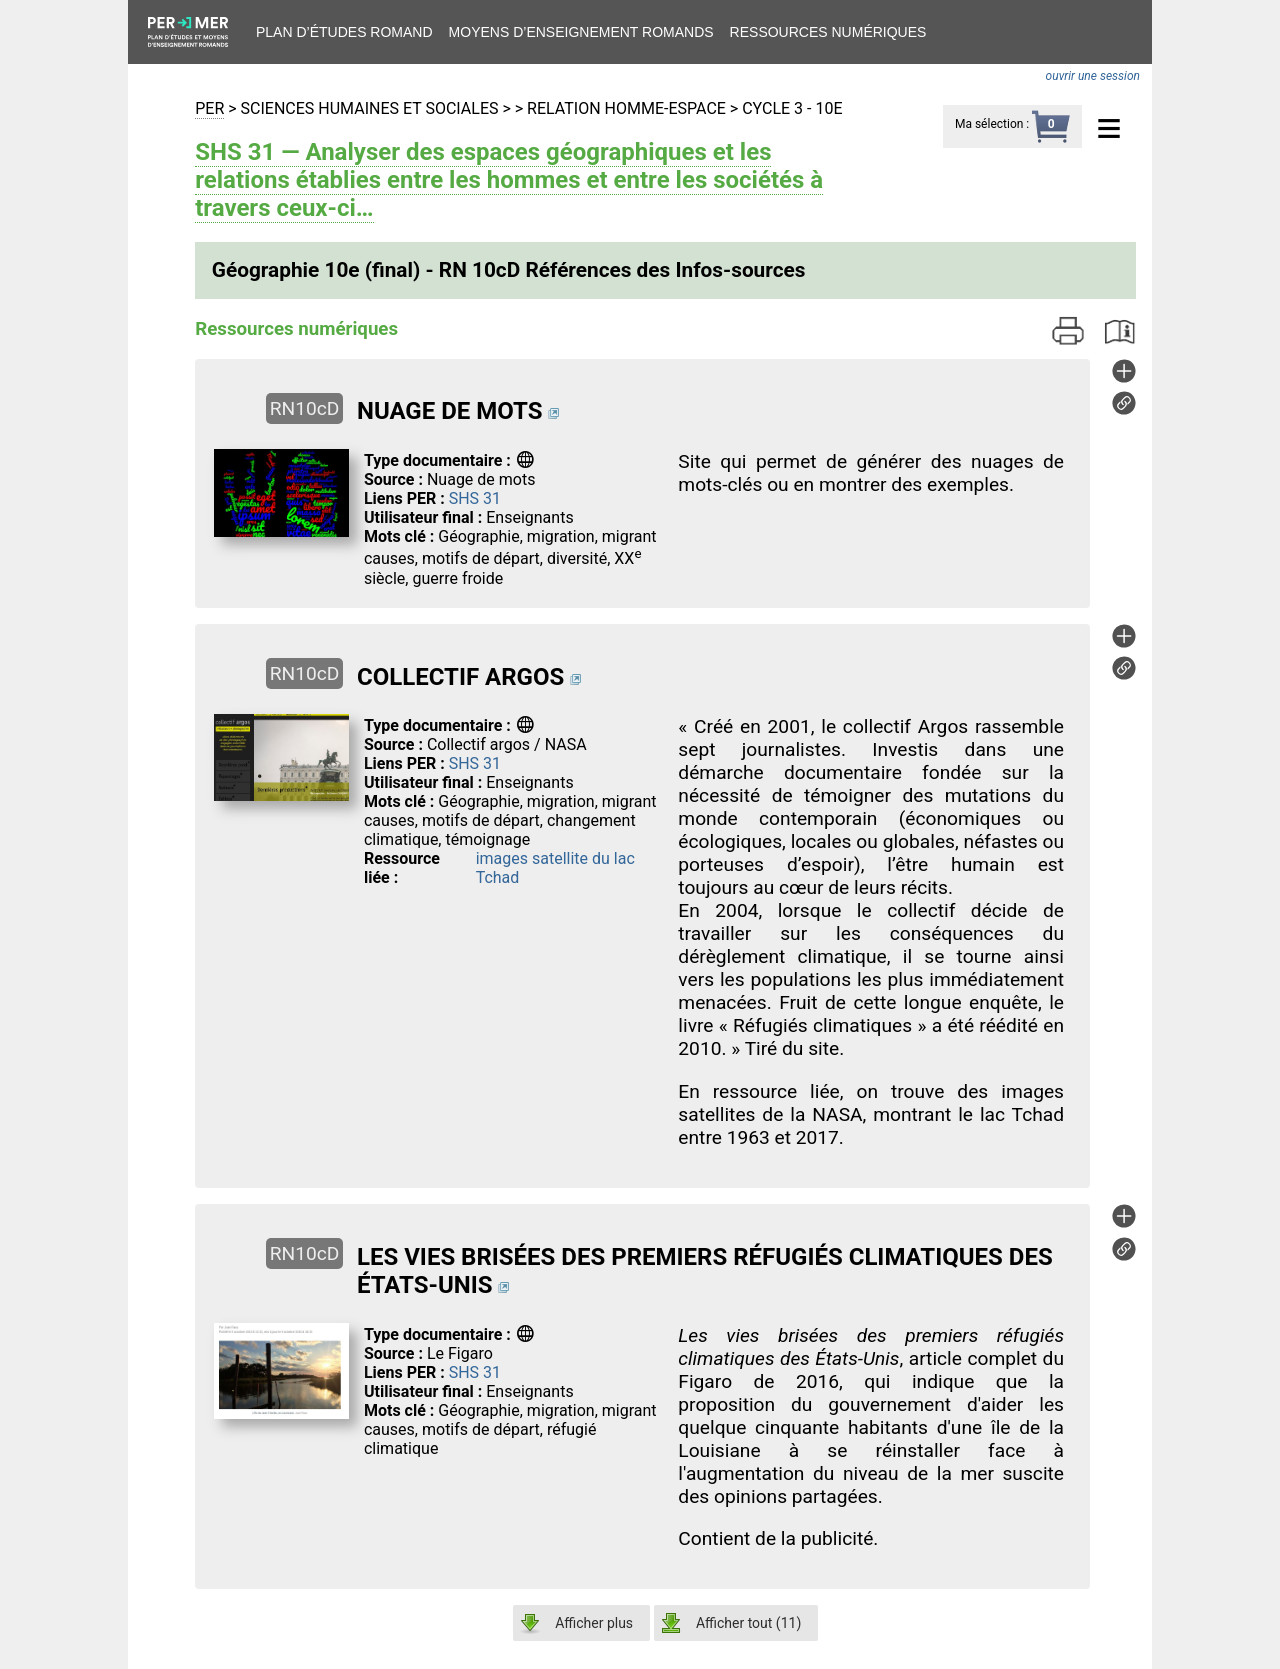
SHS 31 (475, 498)
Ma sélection (989, 124)
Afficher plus (594, 1623)
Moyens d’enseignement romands (581, 32)
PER (209, 108)
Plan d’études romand (344, 32)
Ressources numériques (828, 32)
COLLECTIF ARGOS (460, 677)
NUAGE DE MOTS (450, 411)
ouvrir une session (1093, 76)
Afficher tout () (748, 1623)
